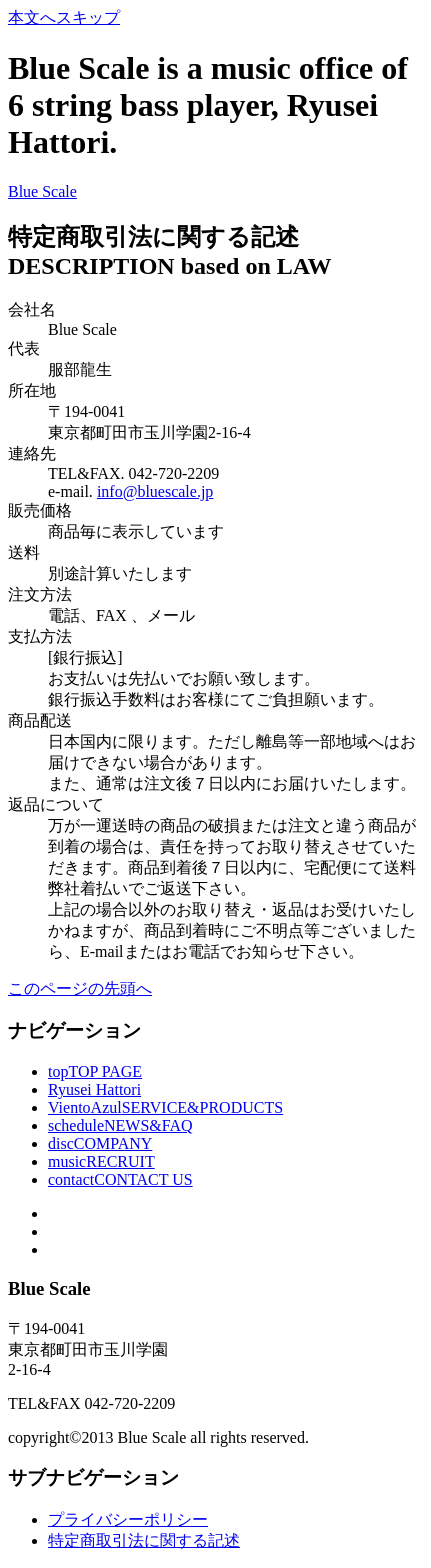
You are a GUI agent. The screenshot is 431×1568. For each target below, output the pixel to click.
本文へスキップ (64, 17)
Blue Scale (42, 191)
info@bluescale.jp (155, 491)
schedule (120, 1125)
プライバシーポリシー (128, 1519)
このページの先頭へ (80, 988)
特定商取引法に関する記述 (144, 1540)
